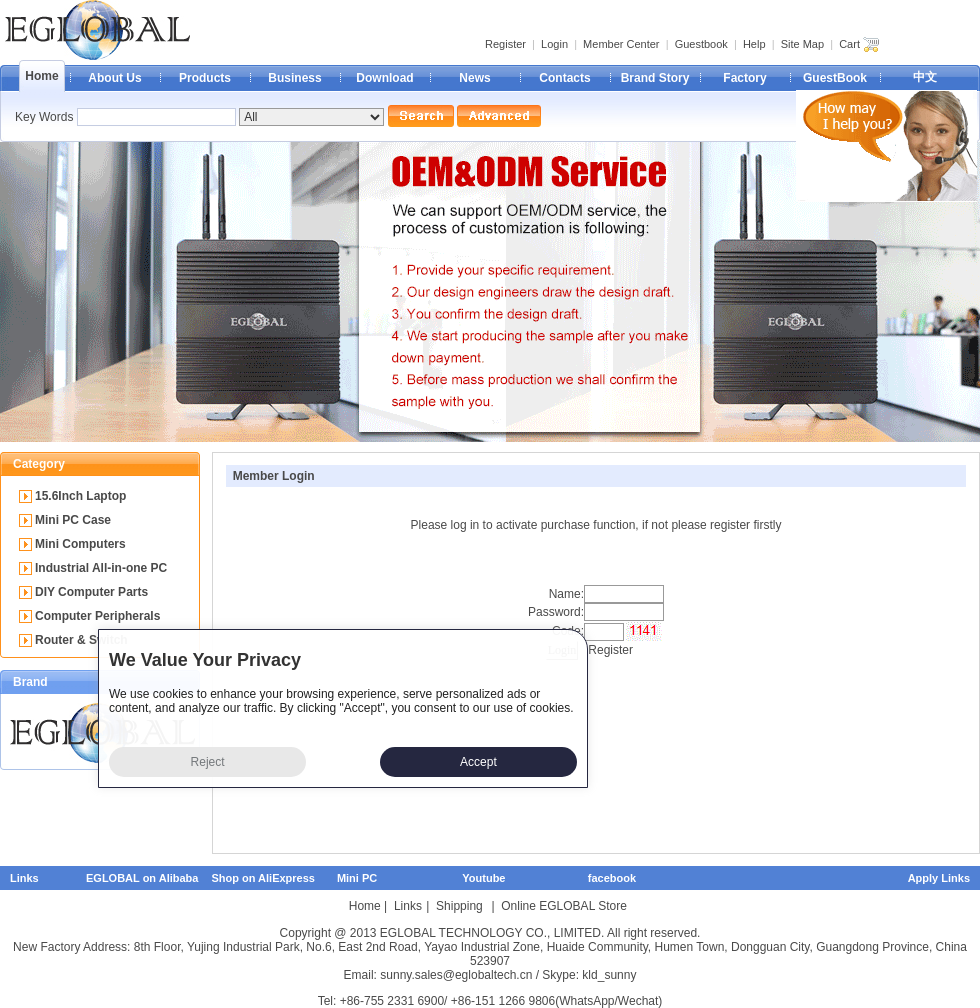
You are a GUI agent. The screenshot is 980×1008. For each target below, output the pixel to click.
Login (554, 44)
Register (505, 44)
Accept (478, 762)
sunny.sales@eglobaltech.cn (456, 975)
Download (384, 78)
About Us (114, 78)
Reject (208, 762)
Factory (744, 78)
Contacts (564, 78)
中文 (925, 77)
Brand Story (655, 78)
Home (41, 76)
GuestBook (835, 78)
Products (205, 78)
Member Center (621, 44)
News (474, 78)
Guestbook (701, 44)
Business (294, 78)
